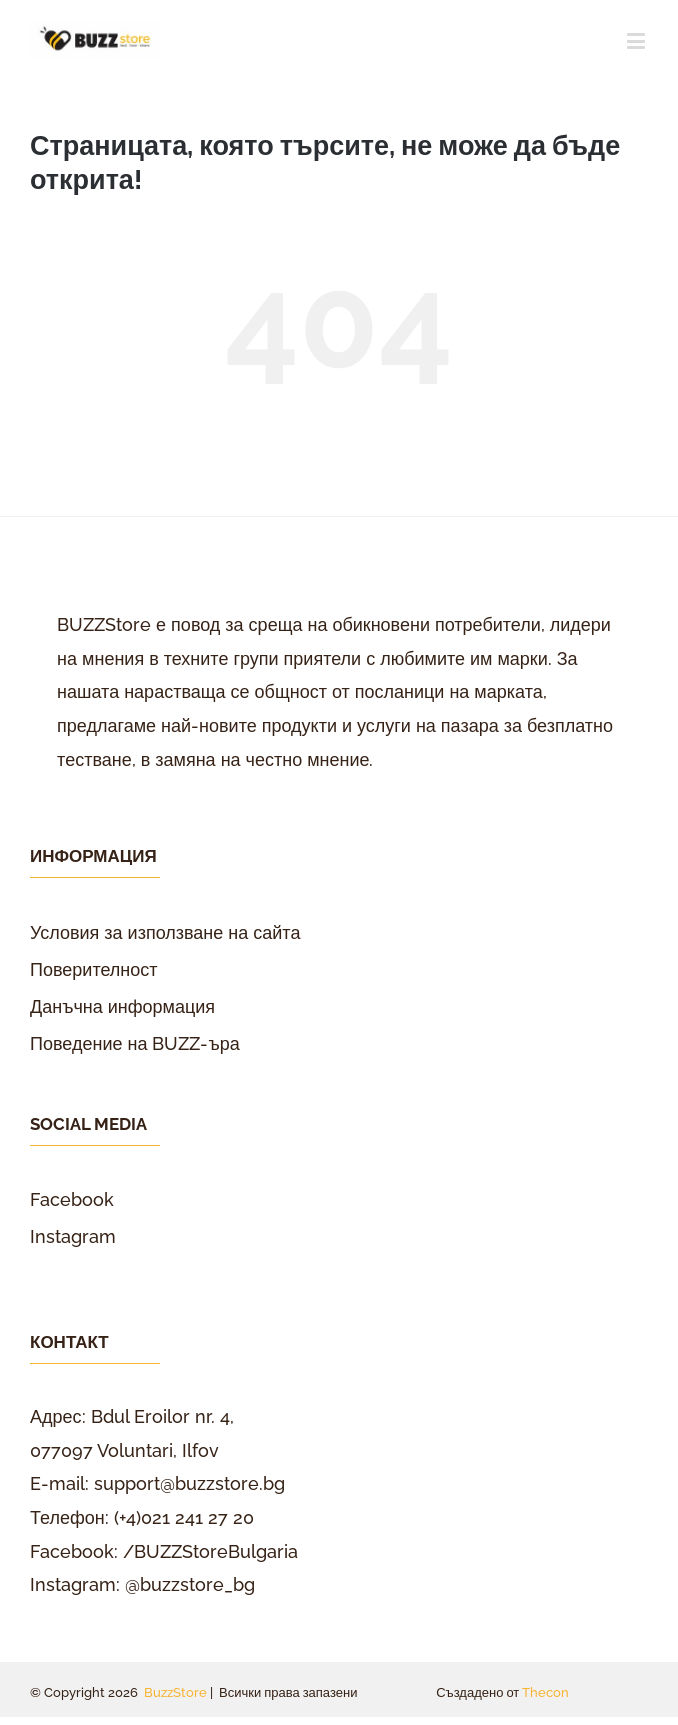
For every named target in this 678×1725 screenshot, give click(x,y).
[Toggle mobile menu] (637, 40)
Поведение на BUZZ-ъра (135, 1043)
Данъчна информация (122, 1006)
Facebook (72, 1199)
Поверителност (94, 969)
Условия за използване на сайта (165, 932)
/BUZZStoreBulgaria (210, 1551)
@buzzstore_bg (190, 1584)
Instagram (73, 1236)
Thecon (545, 1692)
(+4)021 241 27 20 (184, 1517)
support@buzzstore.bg (189, 1483)
